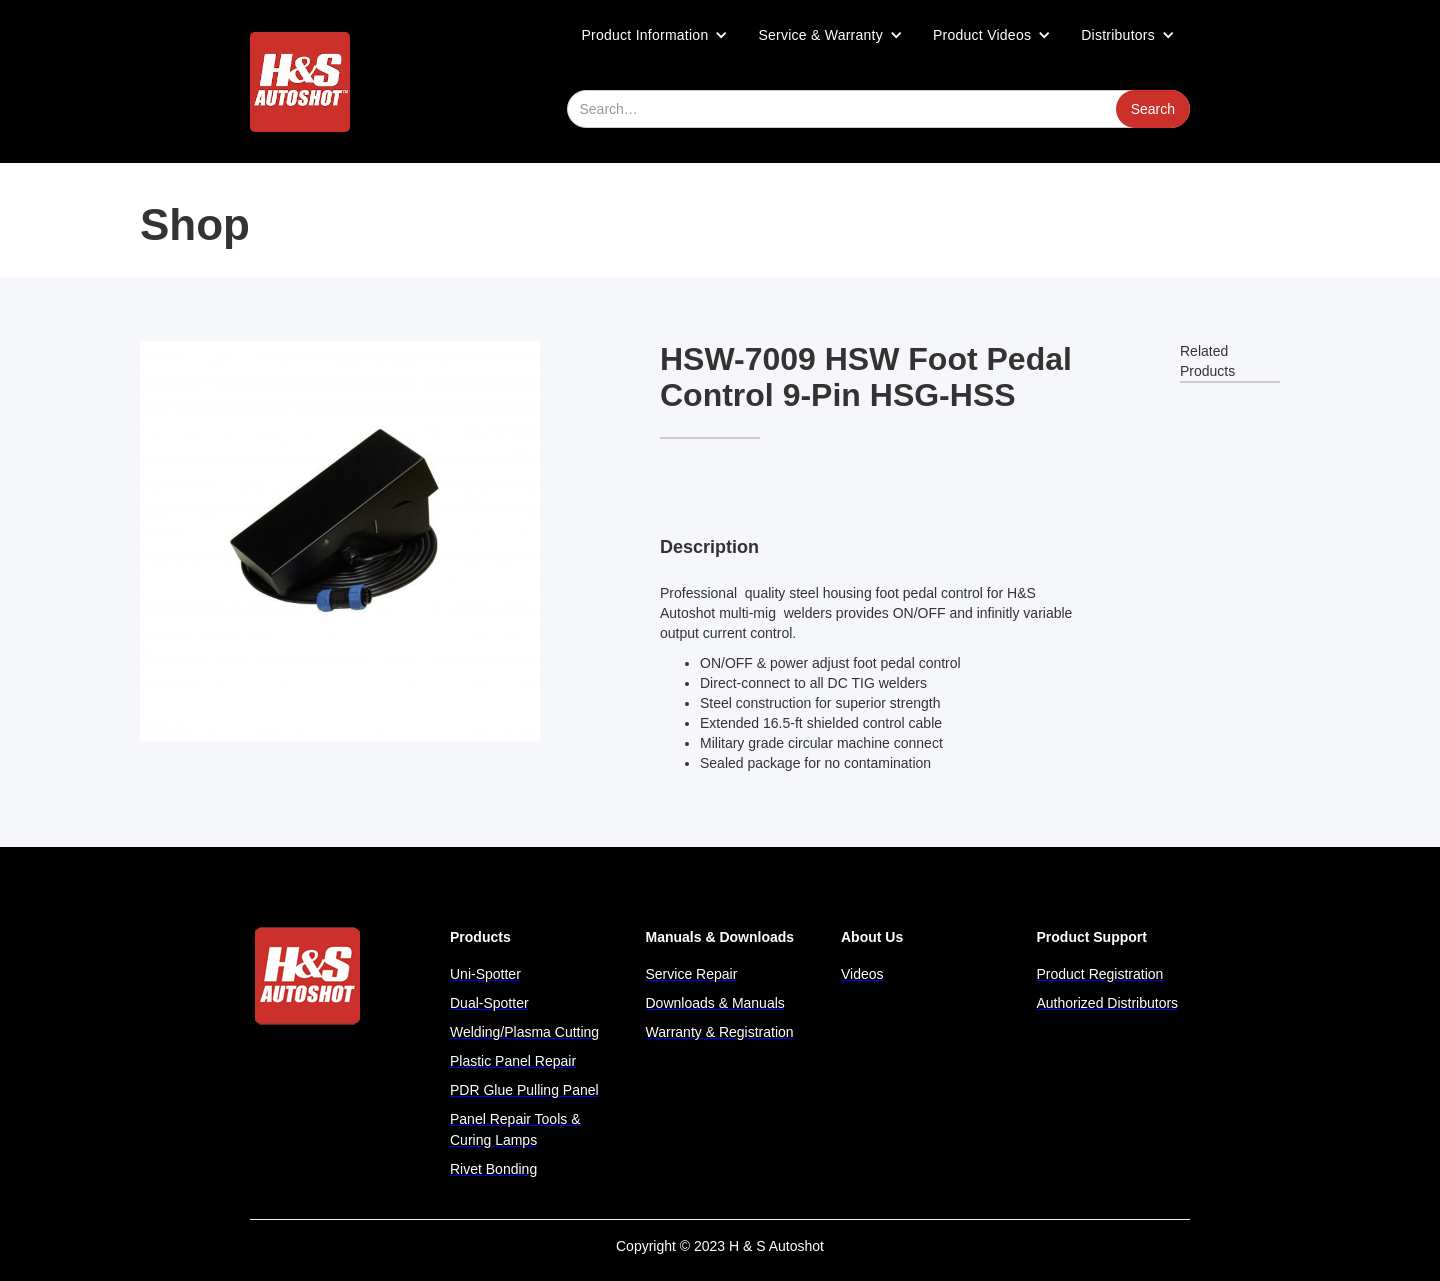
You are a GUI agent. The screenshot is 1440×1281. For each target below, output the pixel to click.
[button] (655, 35)
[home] (300, 82)
